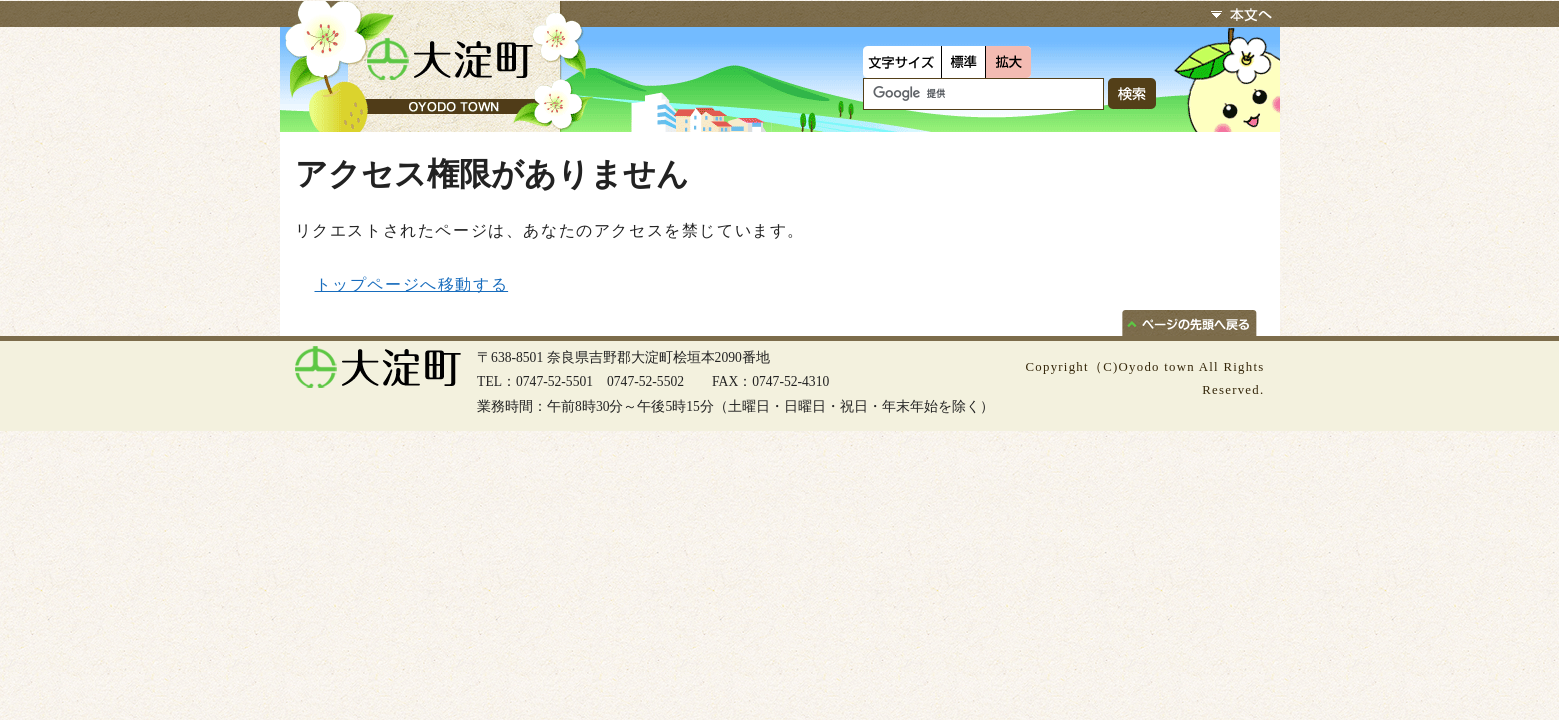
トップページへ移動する (412, 284)
